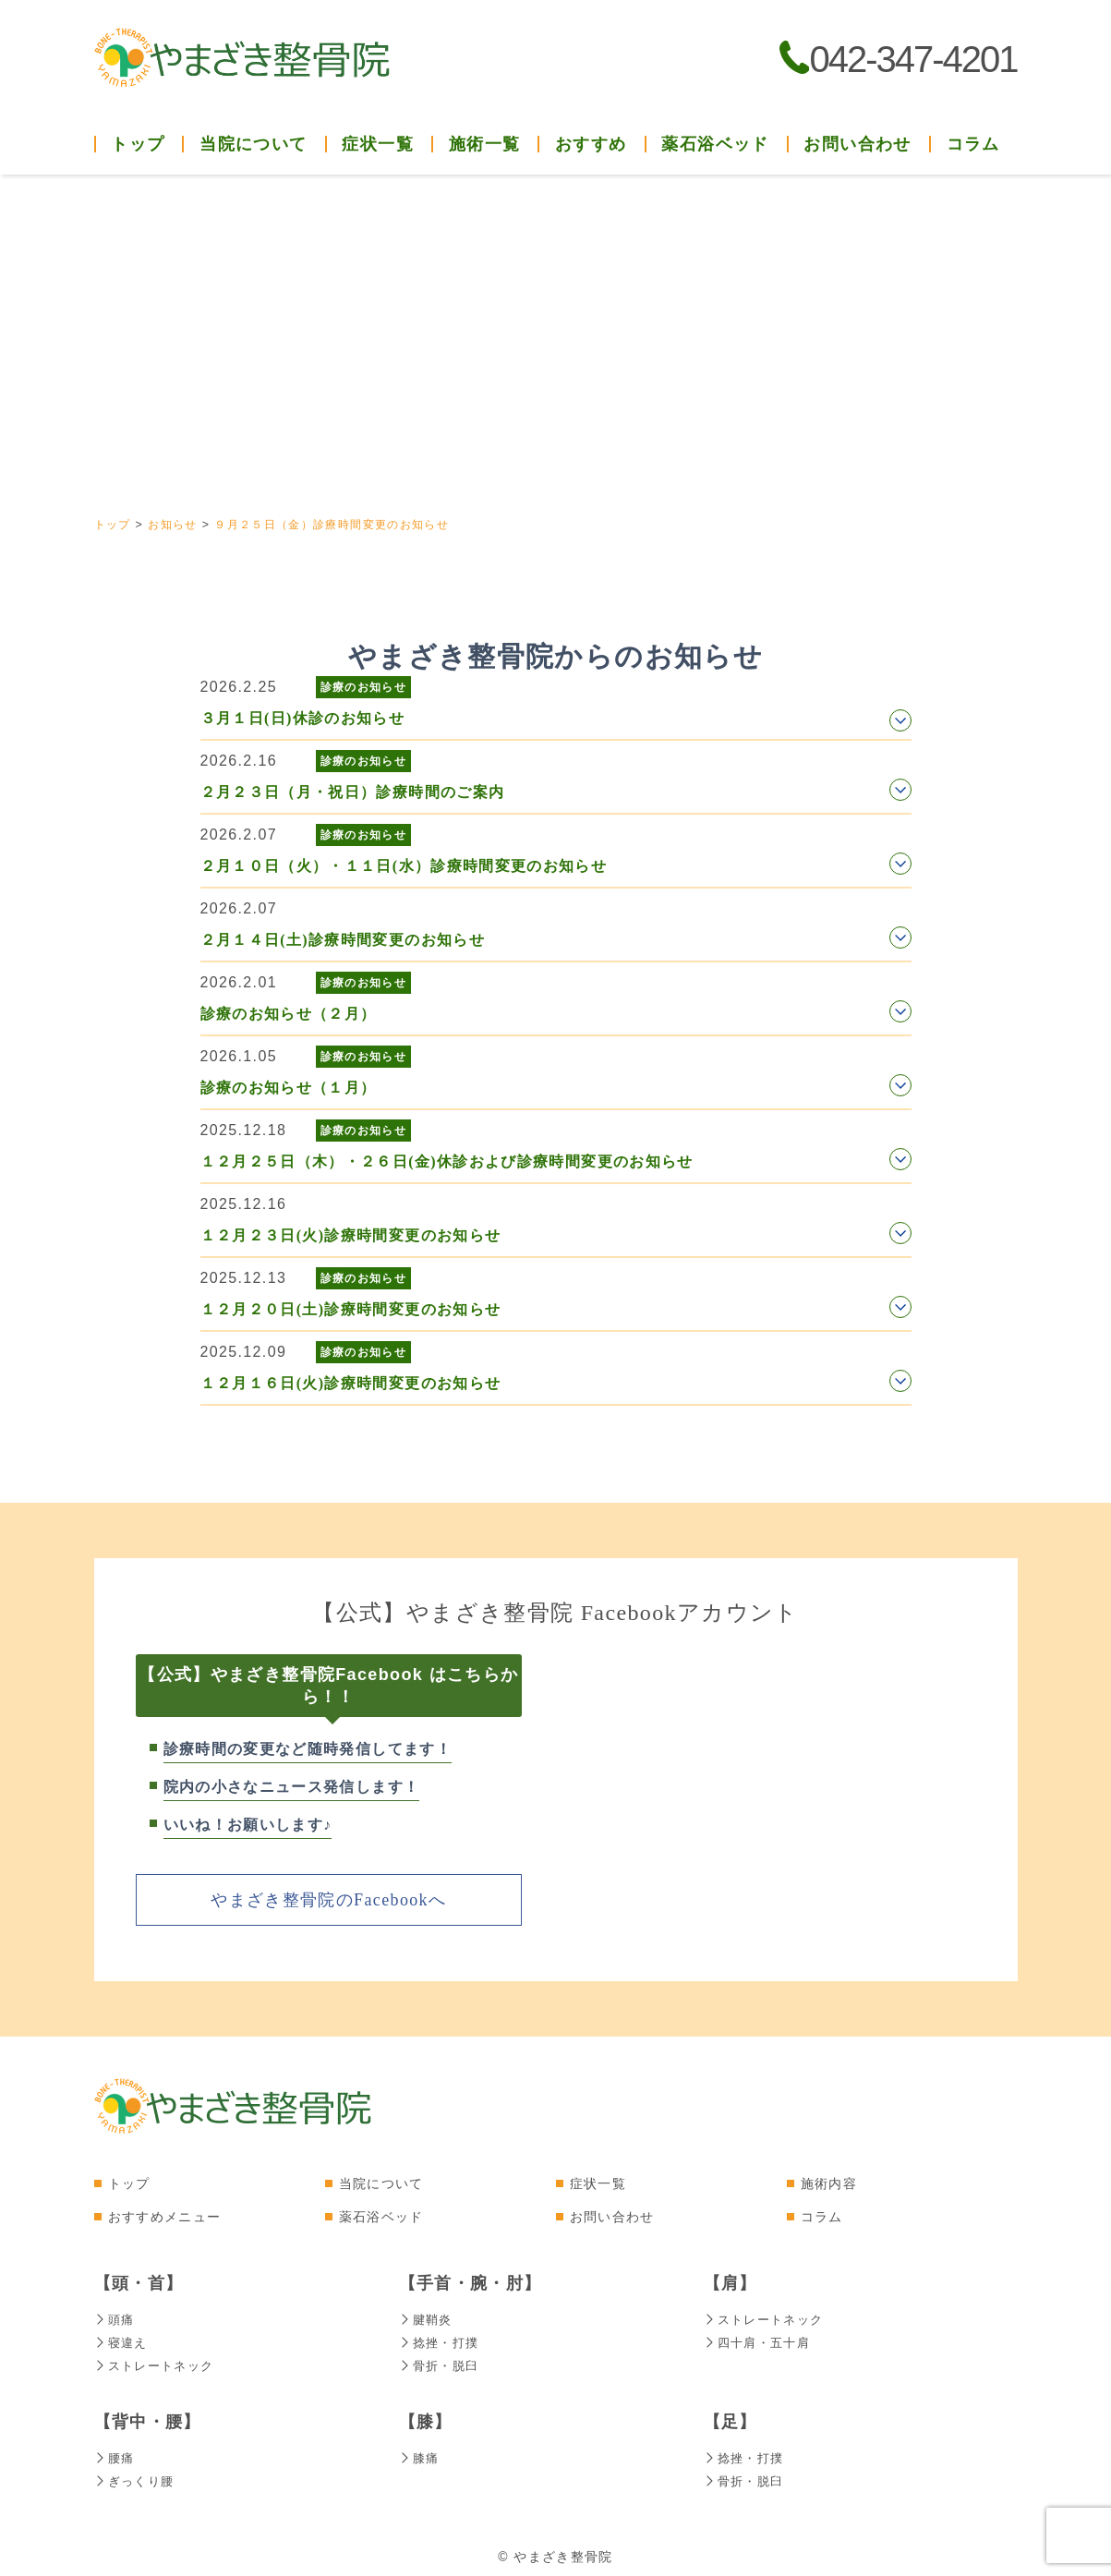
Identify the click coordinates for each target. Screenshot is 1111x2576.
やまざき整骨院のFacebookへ (328, 1899)
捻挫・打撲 (441, 2340)
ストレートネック (158, 2362)
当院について (381, 2182)
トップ (137, 144)
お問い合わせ (857, 144)
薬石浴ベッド (714, 144)
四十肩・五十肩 (760, 2340)
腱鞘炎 (427, 2318)
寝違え (122, 2340)
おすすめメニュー (165, 2215)
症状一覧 (598, 2182)
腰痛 (115, 2454)
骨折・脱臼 (441, 2362)
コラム (973, 144)
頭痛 (115, 2318)
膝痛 (420, 2454)
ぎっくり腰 (136, 2476)
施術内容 (829, 2182)
